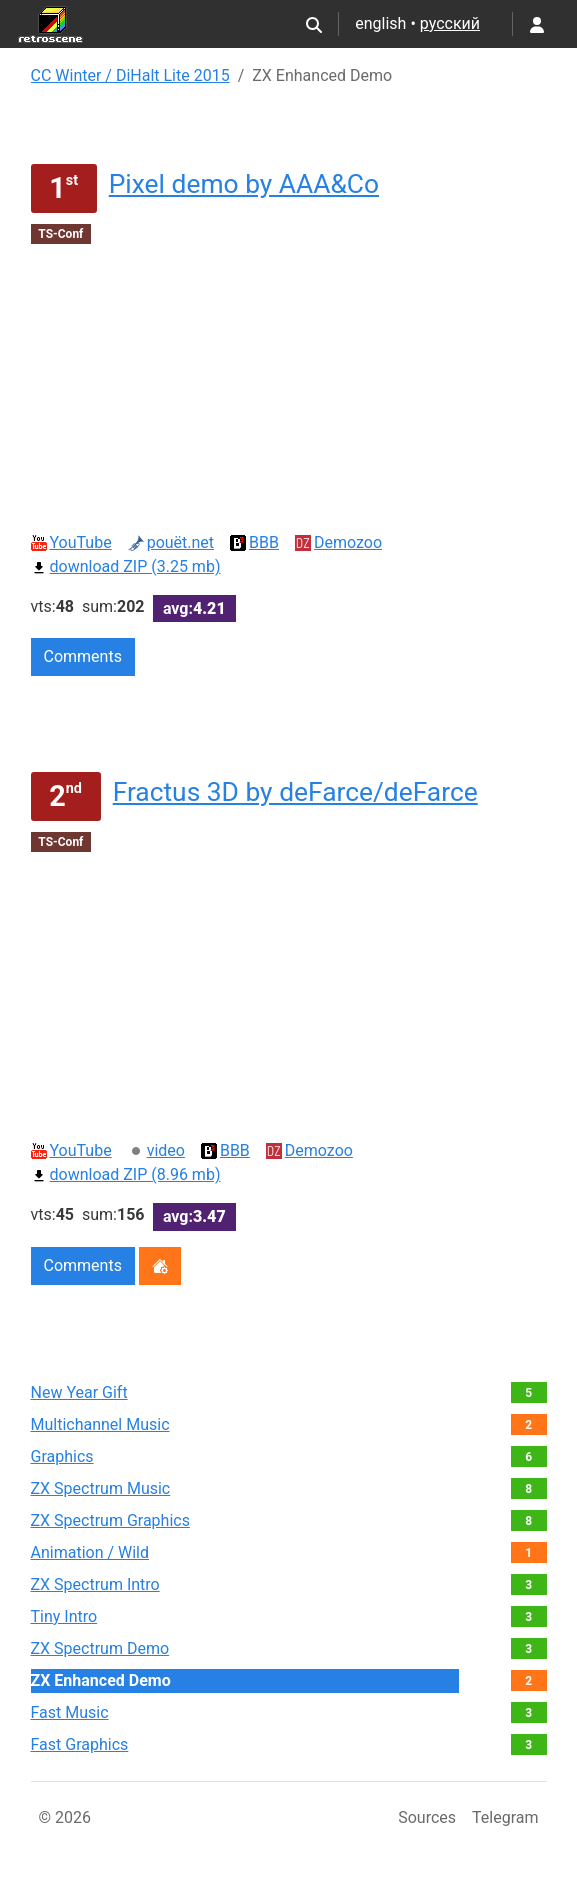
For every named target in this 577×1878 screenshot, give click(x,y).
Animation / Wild (90, 1552)
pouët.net (171, 542)
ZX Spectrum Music (101, 1488)
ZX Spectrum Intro (95, 1584)
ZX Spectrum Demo (100, 1648)
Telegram (505, 1817)
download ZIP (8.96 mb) (126, 1174)
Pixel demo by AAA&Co (244, 184)
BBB (254, 542)
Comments (83, 656)
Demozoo (338, 542)
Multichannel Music (100, 1424)
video (156, 1150)
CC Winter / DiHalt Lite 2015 (130, 75)
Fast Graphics (80, 1744)
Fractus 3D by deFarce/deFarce (295, 792)
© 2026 (65, 1817)
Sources (427, 1817)
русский (450, 23)
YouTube (71, 542)
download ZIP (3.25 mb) (126, 566)
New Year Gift (79, 1392)
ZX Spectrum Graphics (110, 1520)
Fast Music (70, 1712)
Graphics (62, 1456)
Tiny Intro (64, 1616)
